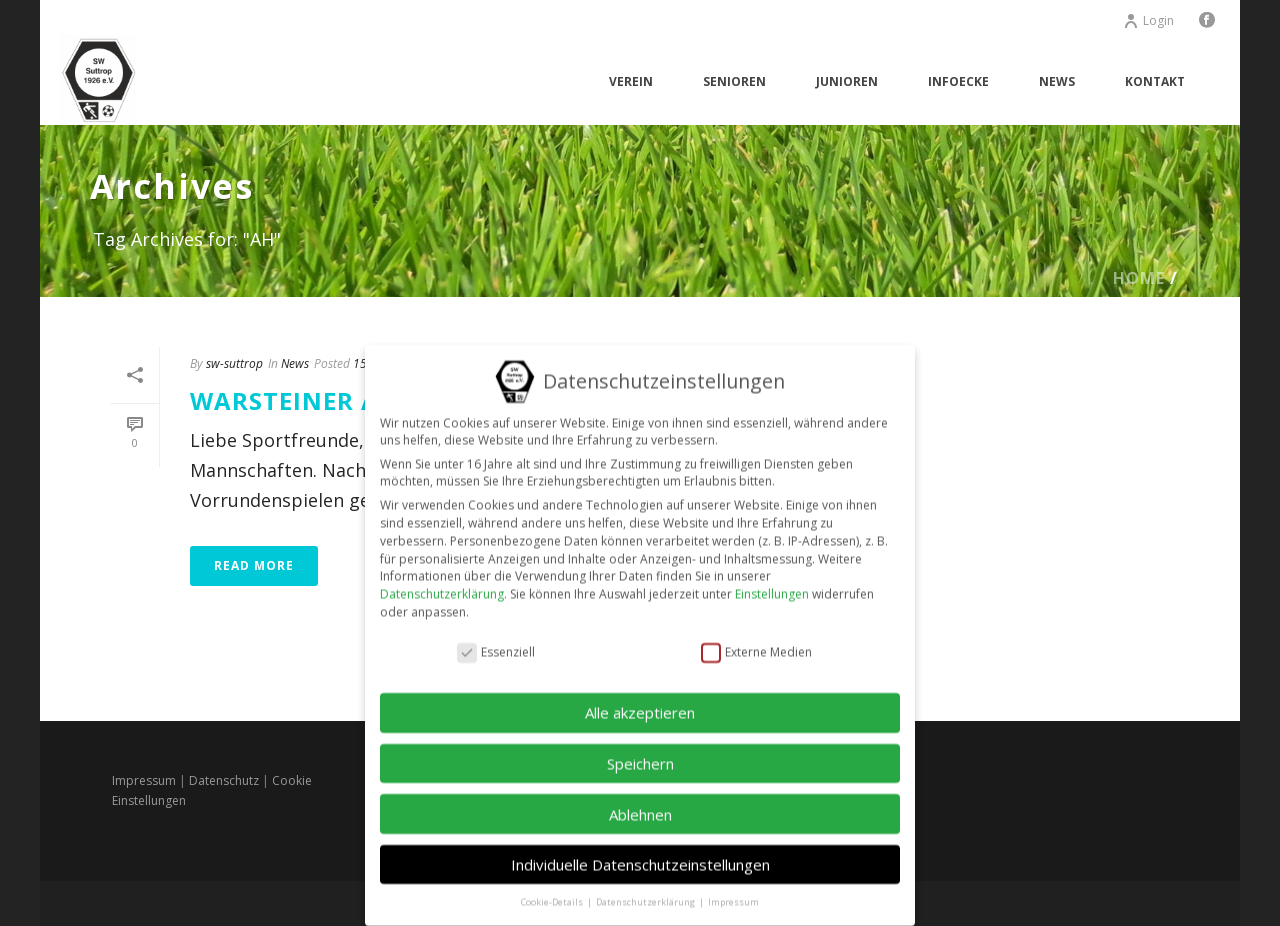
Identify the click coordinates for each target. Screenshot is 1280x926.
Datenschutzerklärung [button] (646, 887)
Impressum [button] (733, 887)
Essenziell (496, 637)
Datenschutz (224, 780)
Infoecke (958, 81)
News (1057, 81)
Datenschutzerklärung (442, 579)
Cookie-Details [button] (553, 887)
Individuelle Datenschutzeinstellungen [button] (640, 850)
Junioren (847, 81)
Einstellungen (772, 579)
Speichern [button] (640, 749)
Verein (631, 81)
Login (1148, 20)
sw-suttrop (234, 363)
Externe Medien (756, 637)
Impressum (144, 780)
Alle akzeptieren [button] (640, 698)
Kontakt (1155, 81)
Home (1139, 278)
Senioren (734, 81)
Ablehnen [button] (640, 799)
